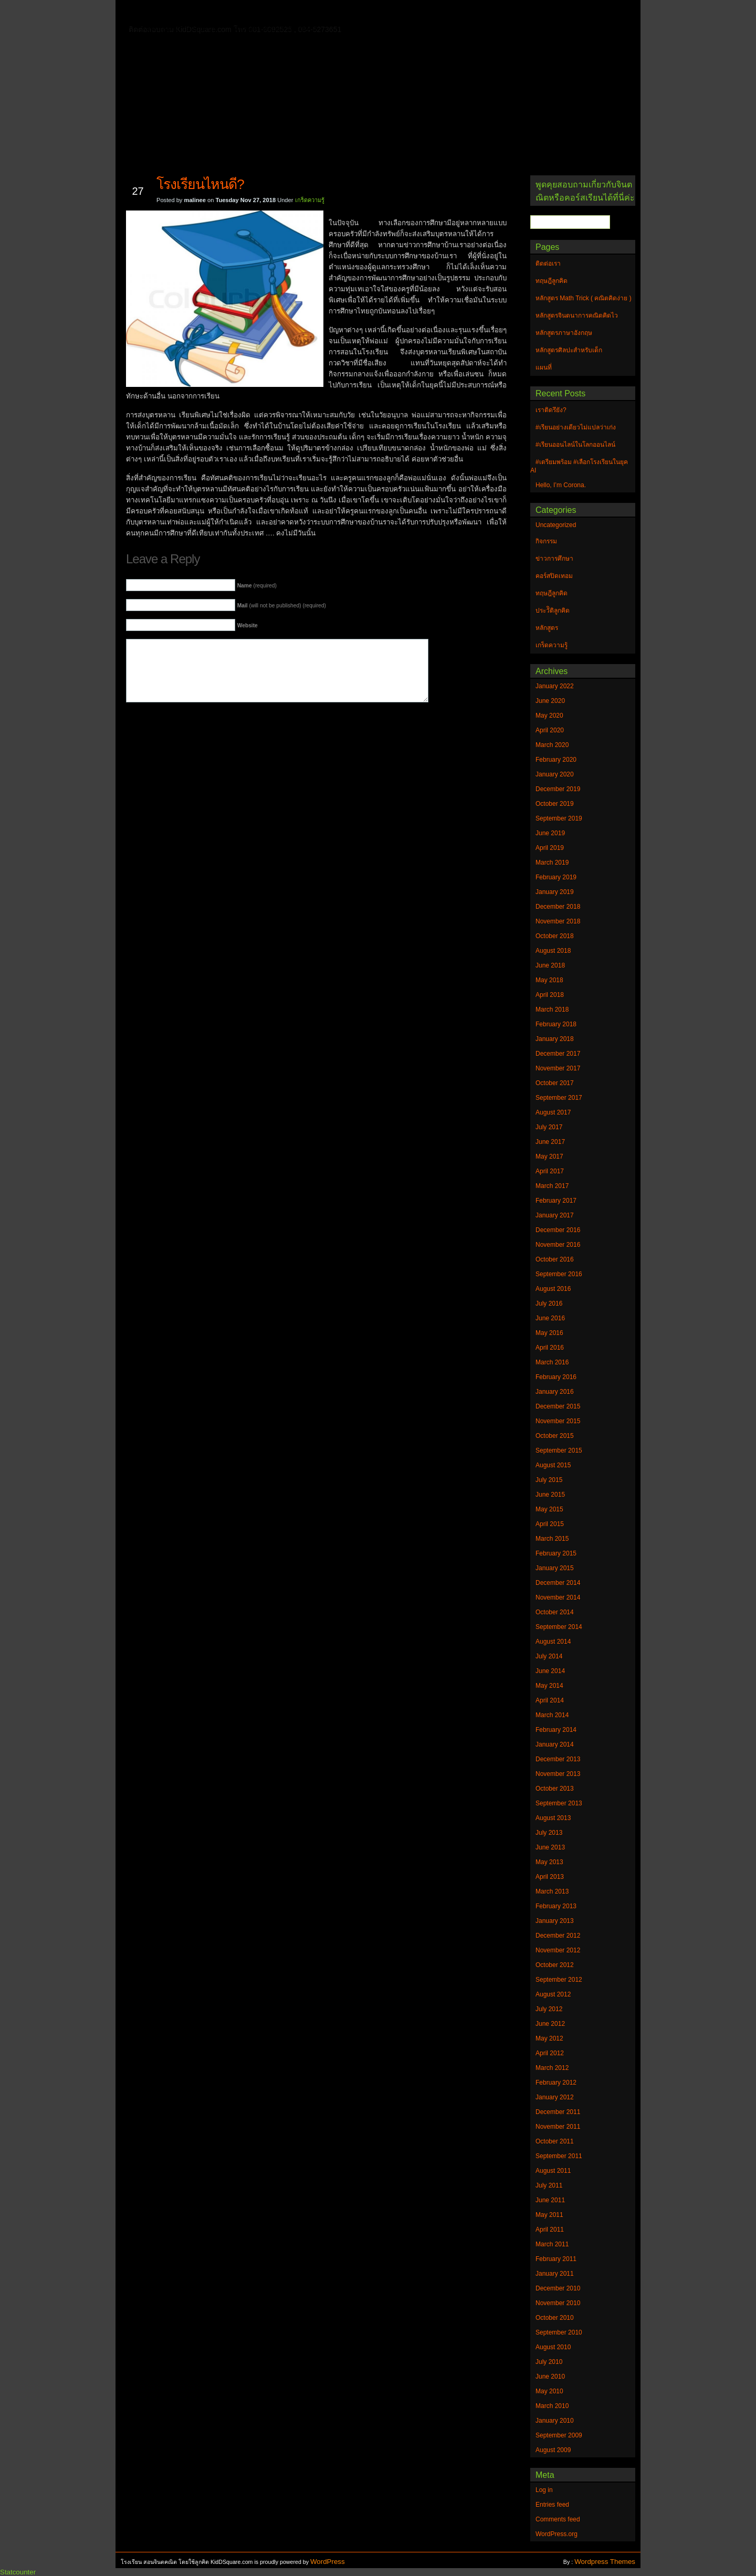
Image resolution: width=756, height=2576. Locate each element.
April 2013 (550, 1876)
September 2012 (559, 1979)
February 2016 (556, 1377)
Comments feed (558, 2519)
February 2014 (556, 1729)
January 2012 (555, 2097)
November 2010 (558, 2303)
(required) (257, 585)
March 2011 (552, 2244)
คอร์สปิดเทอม (554, 576)
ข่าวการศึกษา (554, 558)
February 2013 (556, 1906)
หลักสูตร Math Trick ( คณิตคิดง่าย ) (464, 13)
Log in (544, 2490)
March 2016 (552, 1362)
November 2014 (558, 1597)
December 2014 (558, 1582)
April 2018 (550, 994)
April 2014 (550, 1700)
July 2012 (549, 2009)
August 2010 (553, 2347)
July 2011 (549, 2185)
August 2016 (553, 1288)
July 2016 (549, 1303)
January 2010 (555, 2420)
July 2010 (549, 2361)
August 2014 (553, 1641)
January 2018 (555, 1039)
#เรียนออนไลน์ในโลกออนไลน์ (575, 444)
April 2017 (550, 1171)
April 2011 (550, 2229)
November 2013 (558, 1774)
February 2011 (556, 2259)
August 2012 (553, 1994)
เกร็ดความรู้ (309, 200)
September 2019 (559, 818)
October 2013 (555, 1788)
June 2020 (550, 701)
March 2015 (552, 1538)
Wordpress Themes (604, 2562)
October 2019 (555, 803)
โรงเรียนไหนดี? (200, 184)
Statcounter (18, 2572)
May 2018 (549, 980)
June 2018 (550, 965)
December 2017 (558, 1053)
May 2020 (549, 715)
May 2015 (549, 1509)
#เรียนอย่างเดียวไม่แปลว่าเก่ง (576, 427)
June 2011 (550, 2200)
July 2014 (549, 1656)
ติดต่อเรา (199, 13)
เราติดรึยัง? (551, 410)
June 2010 (550, 2376)
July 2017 (549, 1127)
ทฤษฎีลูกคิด (250, 13)
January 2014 (555, 1744)
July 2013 (549, 1832)
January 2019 (555, 892)
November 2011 (558, 2126)
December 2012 (558, 1935)
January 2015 (555, 1568)
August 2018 (553, 950)
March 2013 (552, 1891)
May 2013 (549, 1862)
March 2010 (552, 2406)
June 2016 (550, 1318)
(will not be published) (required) (281, 605)
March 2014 (552, 1715)
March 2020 (552, 745)
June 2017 (550, 1141)
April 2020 (550, 730)
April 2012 (550, 2053)
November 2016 (558, 1244)
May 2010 (549, 2391)
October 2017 (555, 1083)
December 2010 (558, 2288)
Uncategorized (556, 525)
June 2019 (550, 833)
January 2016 (555, 1391)
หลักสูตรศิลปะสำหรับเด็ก (275, 28)
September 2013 (559, 1803)
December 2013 (558, 1759)
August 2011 (553, 2170)
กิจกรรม (546, 541)
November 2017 (558, 1068)
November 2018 (558, 921)
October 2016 (555, 1259)
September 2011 (559, 2156)
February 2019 (556, 877)
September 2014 (559, 1627)
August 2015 (553, 1465)
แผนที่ (550, 13)
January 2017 (555, 1215)
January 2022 (555, 686)
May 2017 (549, 1156)
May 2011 (549, 2214)
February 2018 (556, 1024)
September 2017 (559, 1097)
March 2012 (552, 2068)
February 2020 (556, 759)
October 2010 (555, 2317)
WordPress (327, 2562)
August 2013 (553, 1818)
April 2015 (550, 1524)
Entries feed (552, 2504)
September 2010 (559, 2332)
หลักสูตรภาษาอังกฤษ (182, 28)
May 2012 (549, 2038)
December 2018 (558, 906)
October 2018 (555, 936)
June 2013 (550, 1847)
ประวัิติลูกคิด (553, 610)
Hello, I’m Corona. (561, 485)
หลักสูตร (547, 628)
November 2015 (558, 1421)
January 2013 (555, 1921)
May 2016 (549, 1333)
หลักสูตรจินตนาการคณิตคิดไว (338, 13)
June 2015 (550, 1494)
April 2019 (550, 847)
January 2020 (555, 774)
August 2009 (553, 2450)
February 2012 (556, 2082)
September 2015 (559, 1450)
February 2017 (556, 1200)
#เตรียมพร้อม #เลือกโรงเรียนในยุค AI (579, 466)
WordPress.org (557, 2534)
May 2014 (549, 1685)
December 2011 (558, 2112)
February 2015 (556, 1553)
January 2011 (555, 2273)
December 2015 (558, 1406)
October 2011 (555, 2141)
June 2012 (550, 2023)
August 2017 (553, 1112)
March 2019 (552, 862)
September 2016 (559, 1274)
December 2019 (558, 789)
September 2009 (559, 2435)
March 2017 (552, 1186)
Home (157, 11)
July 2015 (549, 1480)
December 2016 (558, 1230)
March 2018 (552, 1009)
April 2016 (550, 1347)
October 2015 (555, 1435)
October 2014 (555, 1612)
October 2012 (555, 1965)
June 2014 (550, 1671)
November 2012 (558, 1950)
